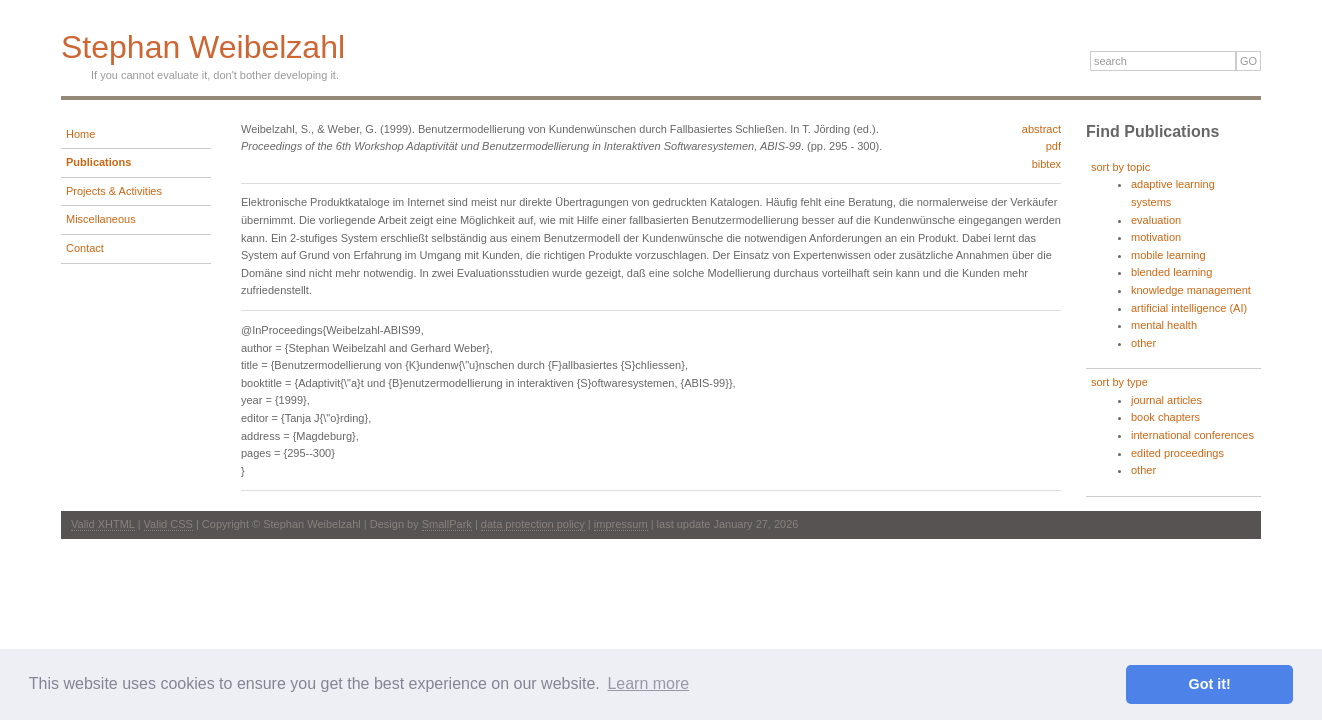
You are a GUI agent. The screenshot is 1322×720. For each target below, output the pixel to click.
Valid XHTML (103, 524)
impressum (621, 524)
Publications (98, 162)
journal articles (1166, 400)
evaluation (1156, 220)
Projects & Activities (114, 191)
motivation (1156, 237)
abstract (1041, 129)
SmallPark (447, 524)
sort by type (1119, 382)
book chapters (1165, 417)
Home (80, 134)
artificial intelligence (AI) (1189, 308)
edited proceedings (1177, 453)
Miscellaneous (101, 219)
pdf (1053, 146)
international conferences (1192, 435)
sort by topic (1120, 167)
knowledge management (1191, 290)
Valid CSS (168, 524)
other (1143, 343)
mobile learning (1168, 255)
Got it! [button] (1210, 684)
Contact (85, 248)
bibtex (1046, 164)
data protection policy (533, 524)
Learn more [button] (648, 683)
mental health (1164, 325)
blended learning (1171, 272)
